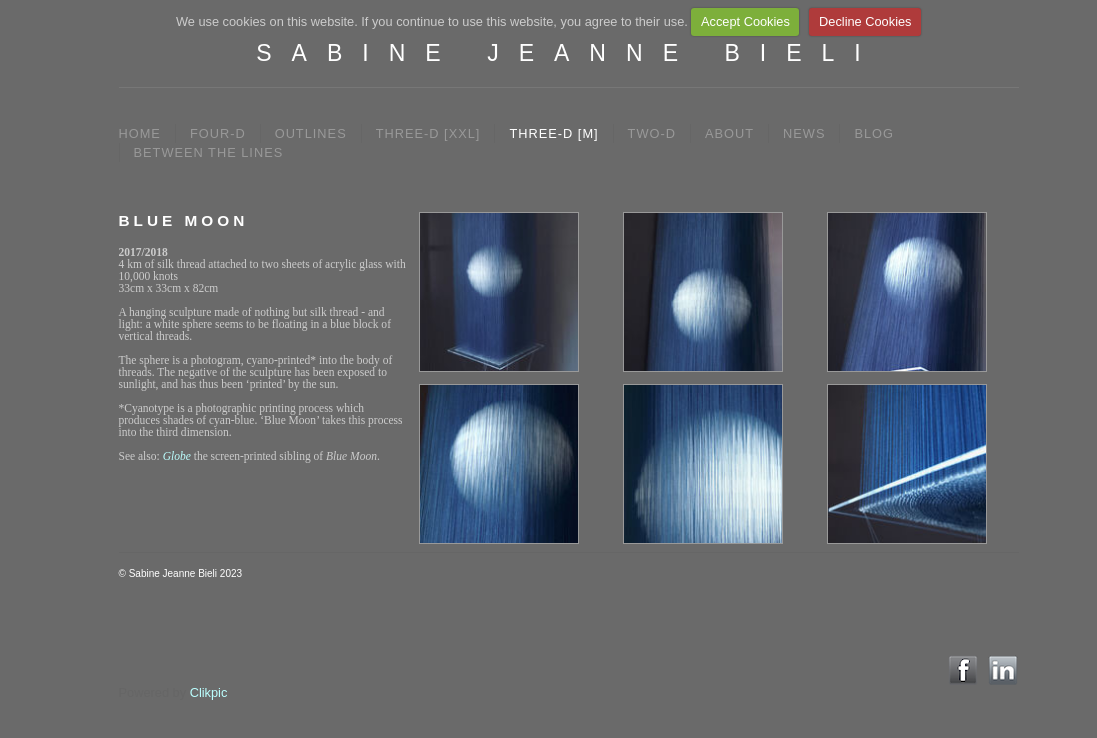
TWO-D (652, 133)
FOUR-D (218, 133)
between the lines (209, 152)
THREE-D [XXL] (428, 133)
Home (140, 133)
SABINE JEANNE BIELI (568, 53)
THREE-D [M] (553, 133)
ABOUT (729, 133)
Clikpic (209, 692)
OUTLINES (311, 133)
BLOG (874, 133)
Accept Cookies (745, 21)
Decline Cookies (865, 21)
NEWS (804, 133)
